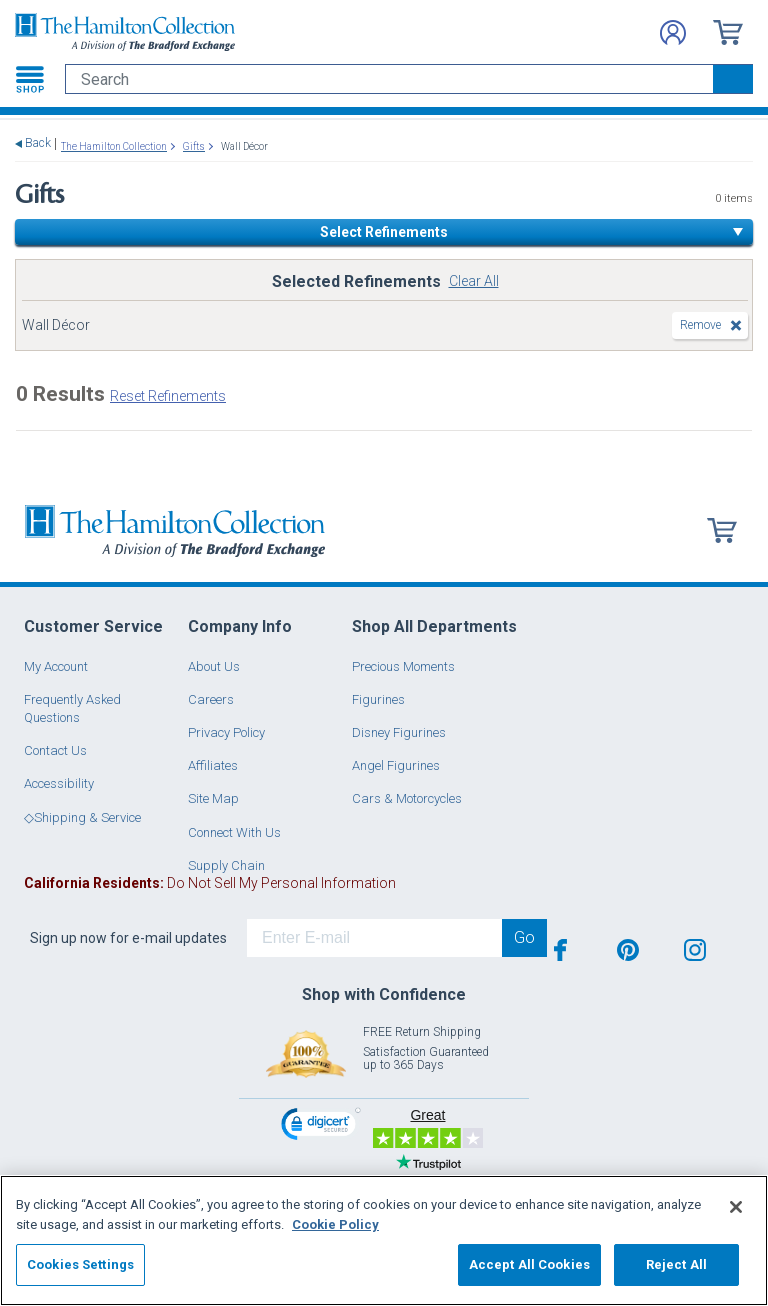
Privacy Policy (226, 732)
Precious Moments (403, 666)
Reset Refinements (168, 396)
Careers (211, 699)
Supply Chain (226, 865)
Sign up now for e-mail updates (128, 938)
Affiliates (213, 765)
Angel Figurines (396, 765)
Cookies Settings (80, 1264)
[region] (384, 1240)
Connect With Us (234, 832)
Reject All (676, 1264)
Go (524, 937)
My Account (56, 666)
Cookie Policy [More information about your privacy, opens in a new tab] (335, 1224)
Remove (700, 325)
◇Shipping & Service (82, 817)
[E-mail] (374, 938)
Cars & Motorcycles (407, 798)
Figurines (378, 699)
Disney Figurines (399, 732)
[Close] (736, 1207)
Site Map (213, 798)
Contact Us (55, 750)
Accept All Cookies (529, 1264)
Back (38, 143)
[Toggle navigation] (30, 79)
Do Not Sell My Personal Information (210, 883)
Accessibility (59, 783)
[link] (321, 1126)
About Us (214, 666)
